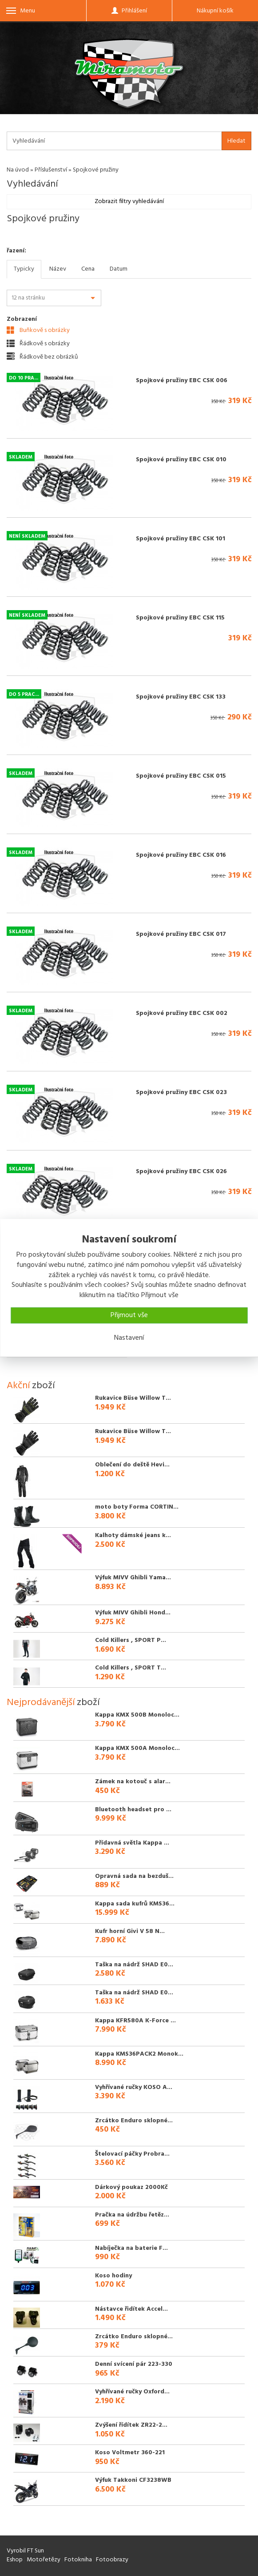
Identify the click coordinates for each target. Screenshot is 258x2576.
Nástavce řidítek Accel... (131, 2309)
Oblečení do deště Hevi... (132, 1465)
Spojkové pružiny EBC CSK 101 (180, 539)
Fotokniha (78, 2560)
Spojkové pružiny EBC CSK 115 (180, 618)
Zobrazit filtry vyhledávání (129, 201)
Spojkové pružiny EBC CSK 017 (181, 934)
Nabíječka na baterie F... (131, 2248)
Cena (88, 269)
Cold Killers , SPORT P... (130, 1640)
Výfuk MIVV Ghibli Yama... (133, 1578)
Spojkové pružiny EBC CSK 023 (181, 1092)
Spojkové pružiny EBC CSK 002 (181, 1013)
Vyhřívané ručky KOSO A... (133, 2087)
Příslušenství (51, 170)
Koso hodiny (113, 2276)
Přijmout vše (129, 1315)
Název (57, 269)
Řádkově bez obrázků (42, 357)
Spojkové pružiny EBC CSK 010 (181, 460)
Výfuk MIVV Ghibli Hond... (133, 1613)
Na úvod (18, 170)
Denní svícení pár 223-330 (133, 2364)
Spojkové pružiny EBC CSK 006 (181, 380)
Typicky (24, 269)
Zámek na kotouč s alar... (133, 1782)
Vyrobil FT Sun (25, 2551)
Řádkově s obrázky (38, 343)
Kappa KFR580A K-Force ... (135, 2021)
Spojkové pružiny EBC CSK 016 (181, 855)
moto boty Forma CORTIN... (137, 1507)
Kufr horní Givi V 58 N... (130, 1931)
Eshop (15, 2560)
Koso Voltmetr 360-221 (130, 2453)
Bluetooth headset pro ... (133, 1810)
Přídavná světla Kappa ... (132, 1843)
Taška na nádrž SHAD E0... (134, 1965)
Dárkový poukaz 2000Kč (131, 2187)
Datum (118, 269)
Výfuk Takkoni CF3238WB (133, 2480)
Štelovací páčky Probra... (132, 2154)
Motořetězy (43, 2560)
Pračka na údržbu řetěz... (132, 2215)
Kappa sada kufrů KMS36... (135, 1904)
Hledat (236, 141)
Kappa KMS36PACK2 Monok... (139, 2054)
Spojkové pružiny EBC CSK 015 (181, 776)
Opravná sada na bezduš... (134, 1876)
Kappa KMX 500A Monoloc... (137, 1748)
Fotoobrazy (112, 2560)
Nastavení (129, 1338)
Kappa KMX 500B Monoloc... (137, 1715)
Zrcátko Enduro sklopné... (134, 2121)
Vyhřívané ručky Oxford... (132, 2392)
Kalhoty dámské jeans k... (133, 1535)
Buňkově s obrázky (38, 330)
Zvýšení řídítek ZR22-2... (131, 2425)
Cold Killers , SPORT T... (130, 1668)
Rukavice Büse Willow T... (133, 1398)
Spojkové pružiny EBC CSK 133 (181, 697)
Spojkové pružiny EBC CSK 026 (181, 1171)
